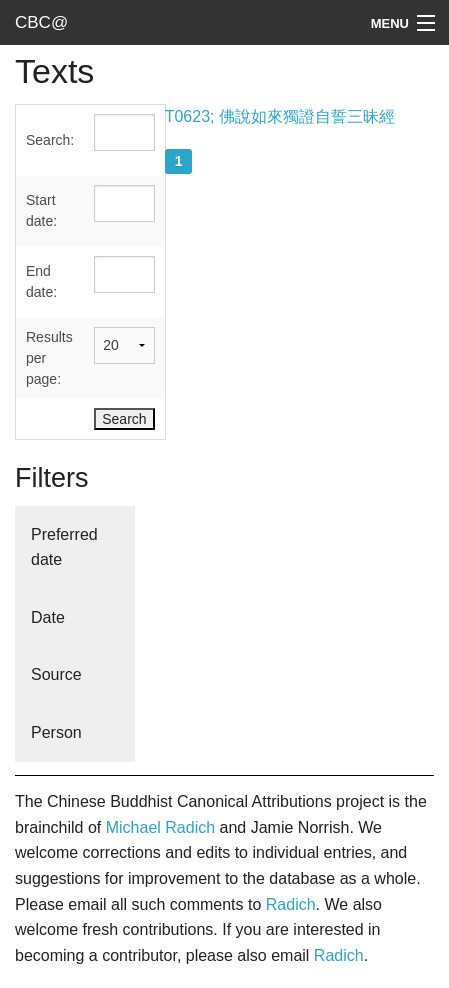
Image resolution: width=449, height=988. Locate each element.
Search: (50, 140)
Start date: (41, 210)
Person (56, 732)
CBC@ (41, 22)
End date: (41, 281)
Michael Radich (160, 827)
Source (56, 674)
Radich (291, 904)
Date (48, 617)
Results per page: (49, 358)
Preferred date (64, 547)
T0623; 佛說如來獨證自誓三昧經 (280, 116)
